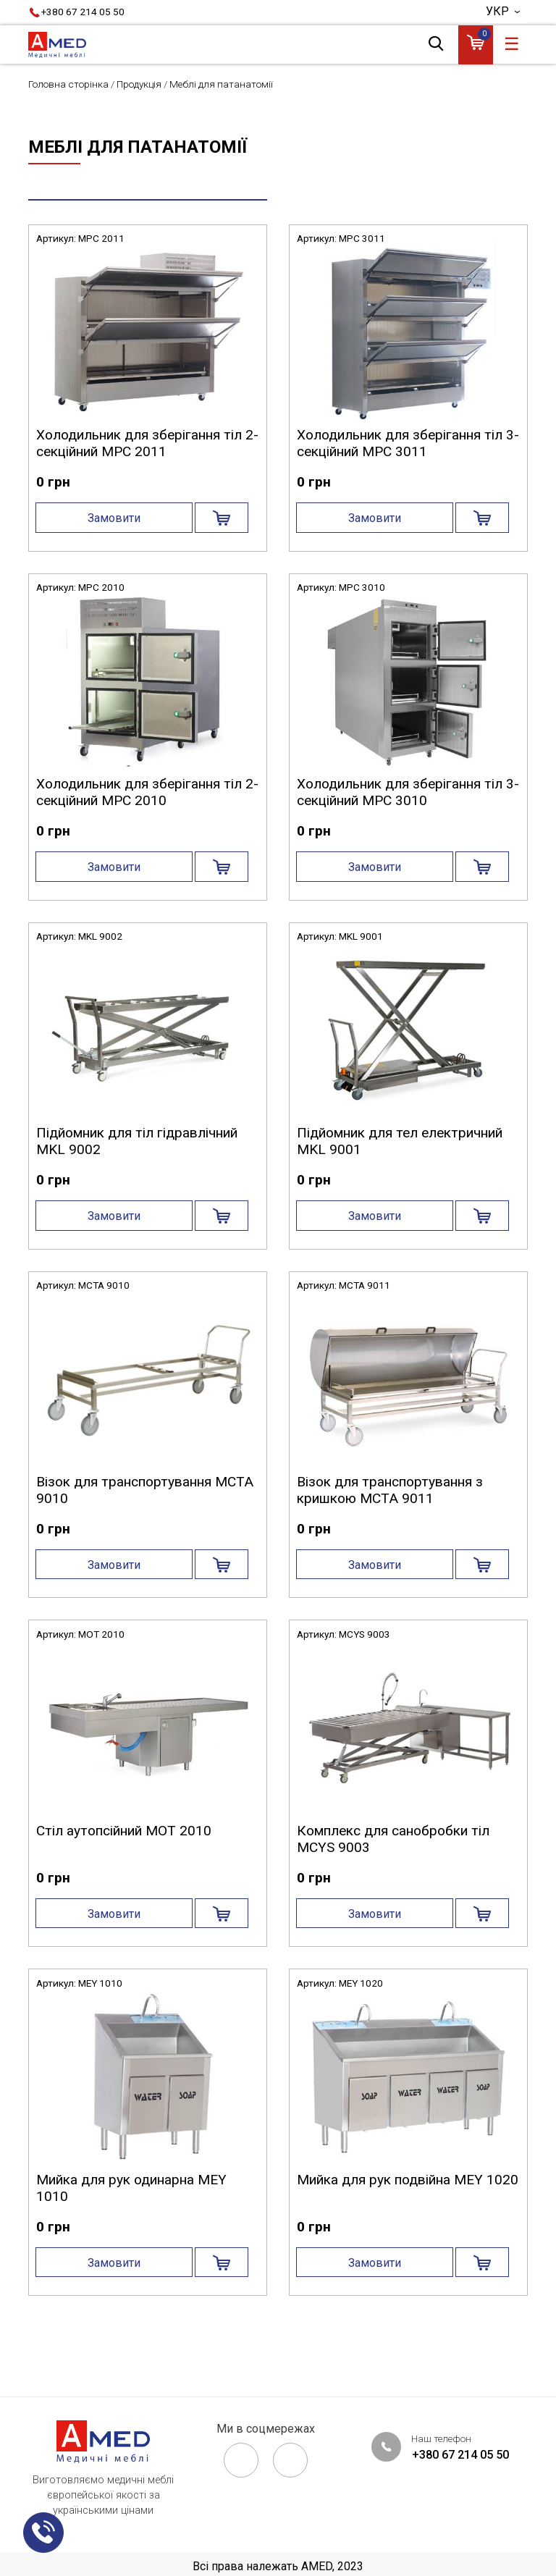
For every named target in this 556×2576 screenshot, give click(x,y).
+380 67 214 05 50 (83, 11)
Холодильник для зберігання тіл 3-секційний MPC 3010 (408, 832)
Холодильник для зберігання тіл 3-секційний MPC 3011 (408, 483)
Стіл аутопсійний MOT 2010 (123, 1870)
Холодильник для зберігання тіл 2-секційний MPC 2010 (147, 832)
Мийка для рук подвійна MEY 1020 (407, 2219)
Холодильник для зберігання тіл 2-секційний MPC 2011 (147, 483)
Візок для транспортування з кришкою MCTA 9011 (390, 1529)
